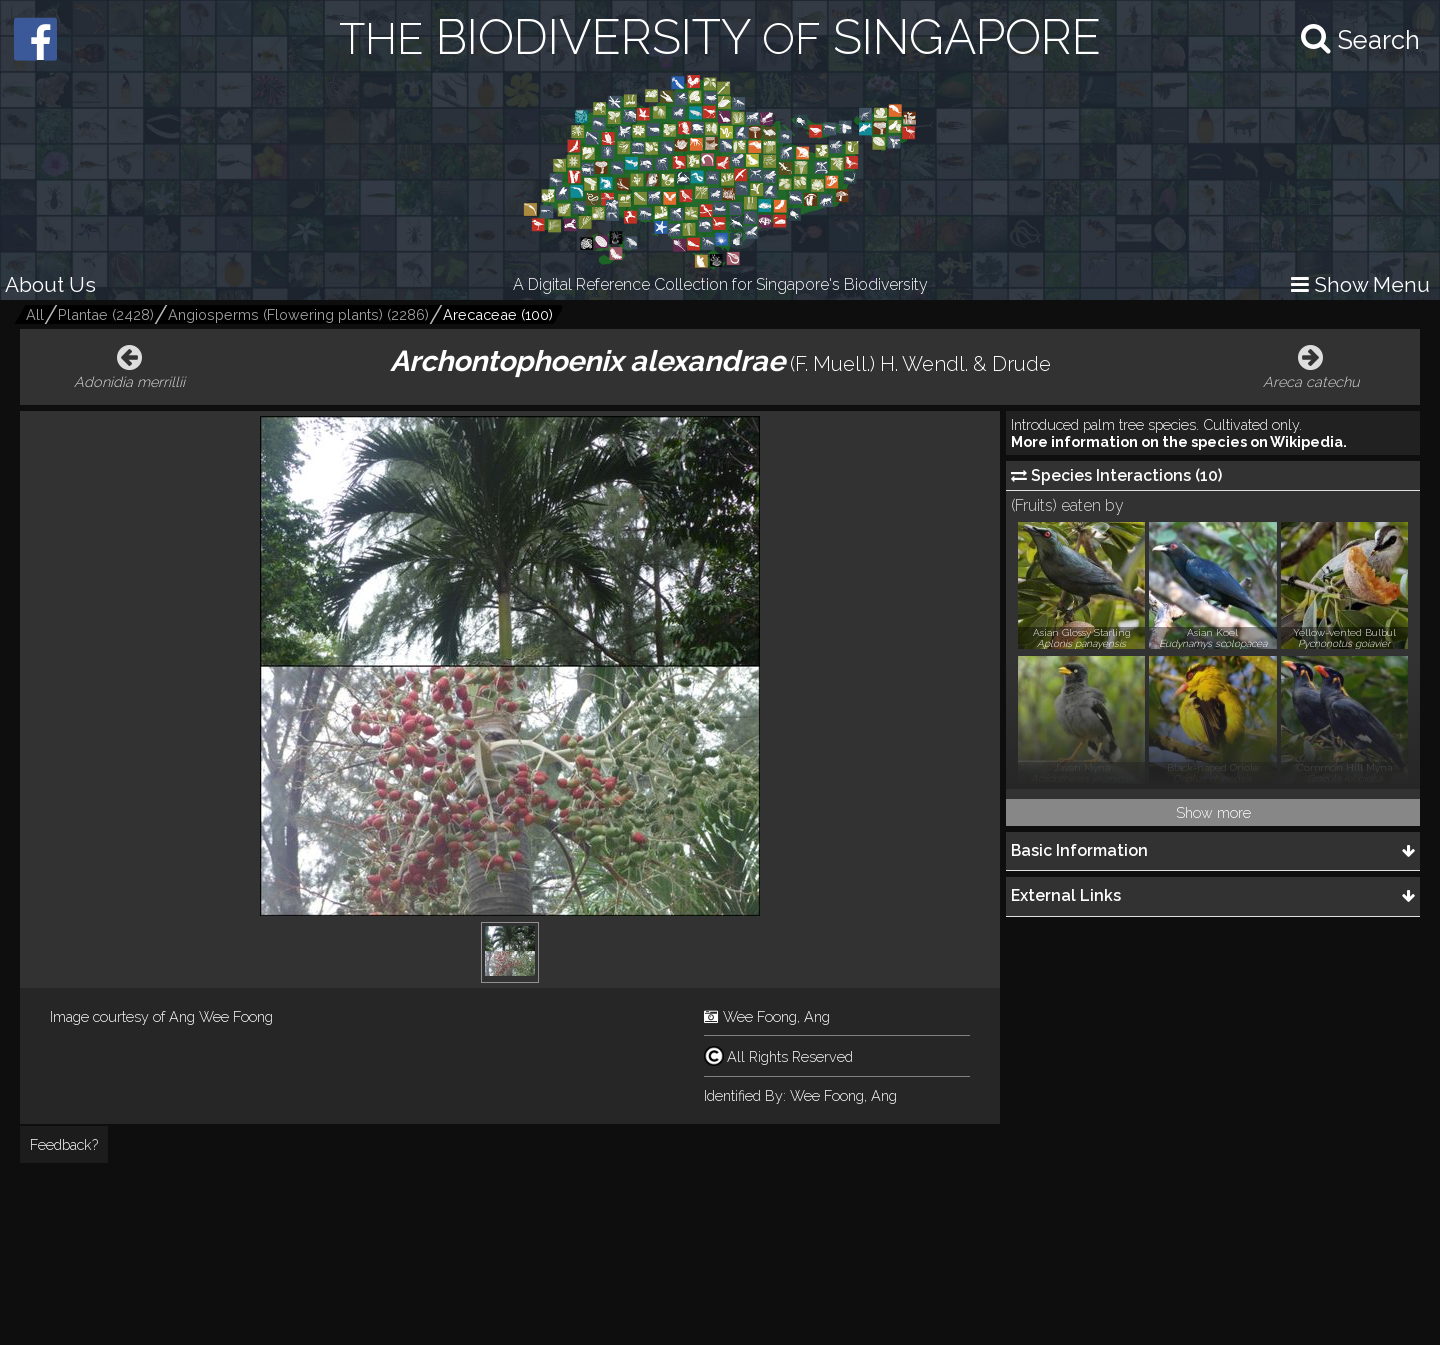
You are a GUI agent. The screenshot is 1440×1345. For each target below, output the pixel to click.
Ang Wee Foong (221, 1016)
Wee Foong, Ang (776, 1016)
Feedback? (64, 1144)
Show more (1213, 812)
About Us (50, 284)
